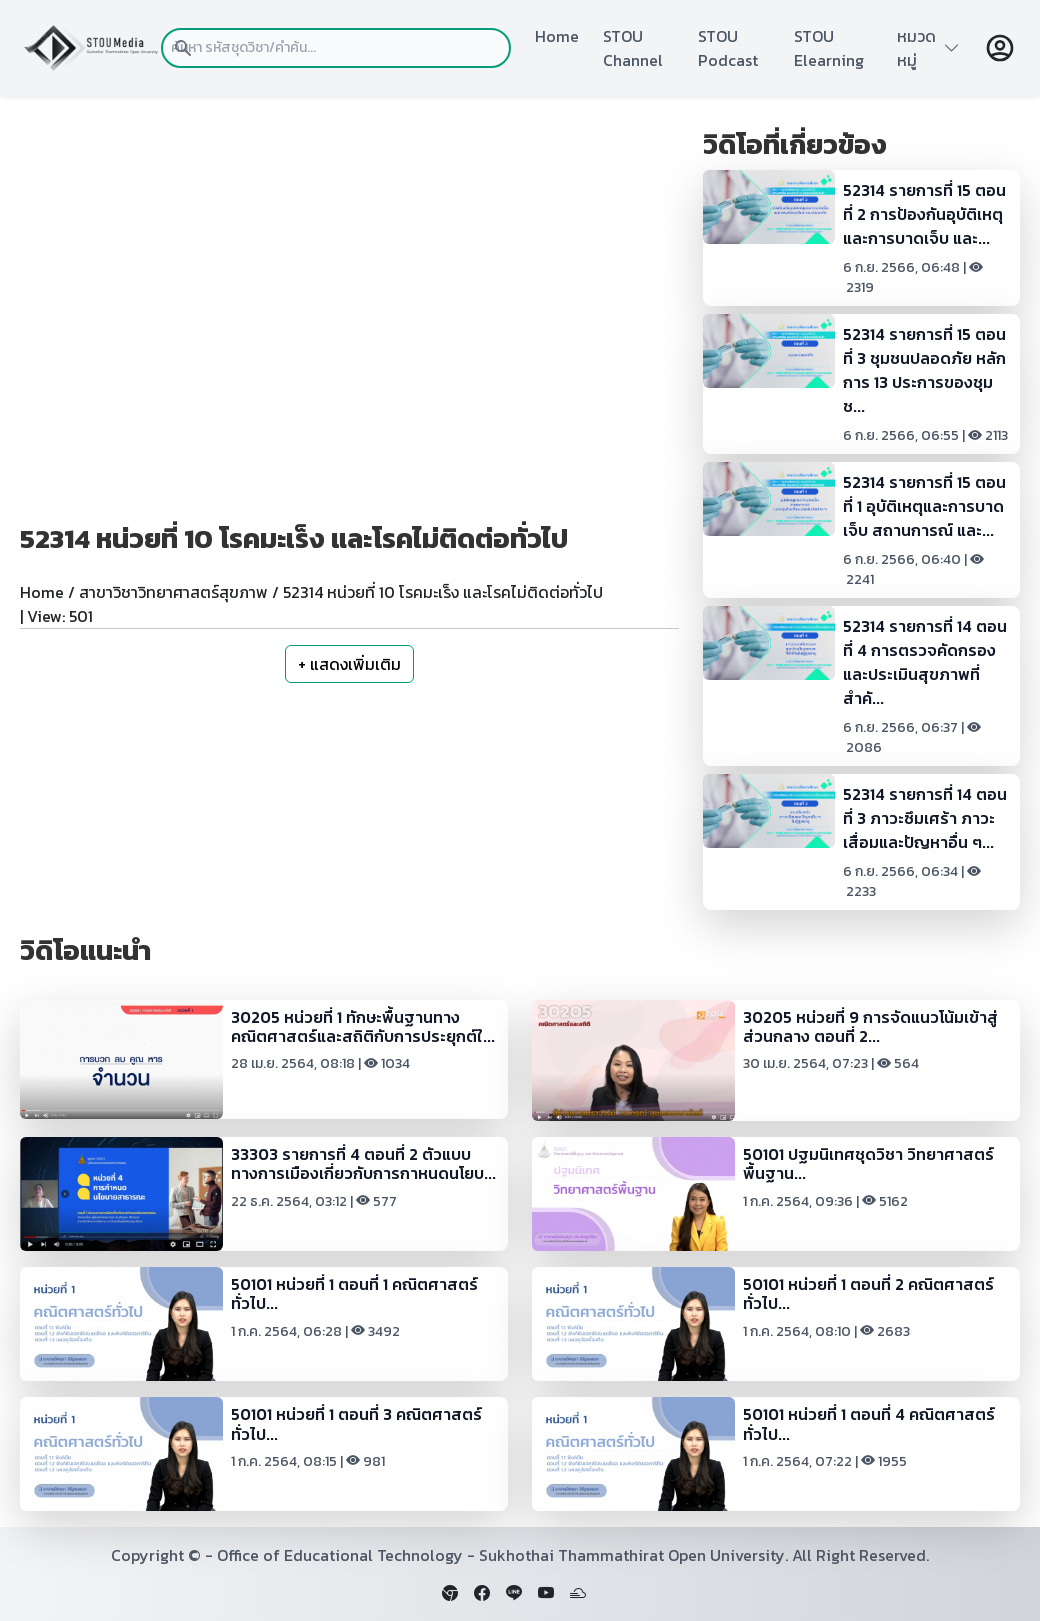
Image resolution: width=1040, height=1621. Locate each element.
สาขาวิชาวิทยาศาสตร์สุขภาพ (173, 592)
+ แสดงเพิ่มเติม (349, 664)
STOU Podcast (728, 48)
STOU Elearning (829, 48)
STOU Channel (633, 48)
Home (557, 36)
